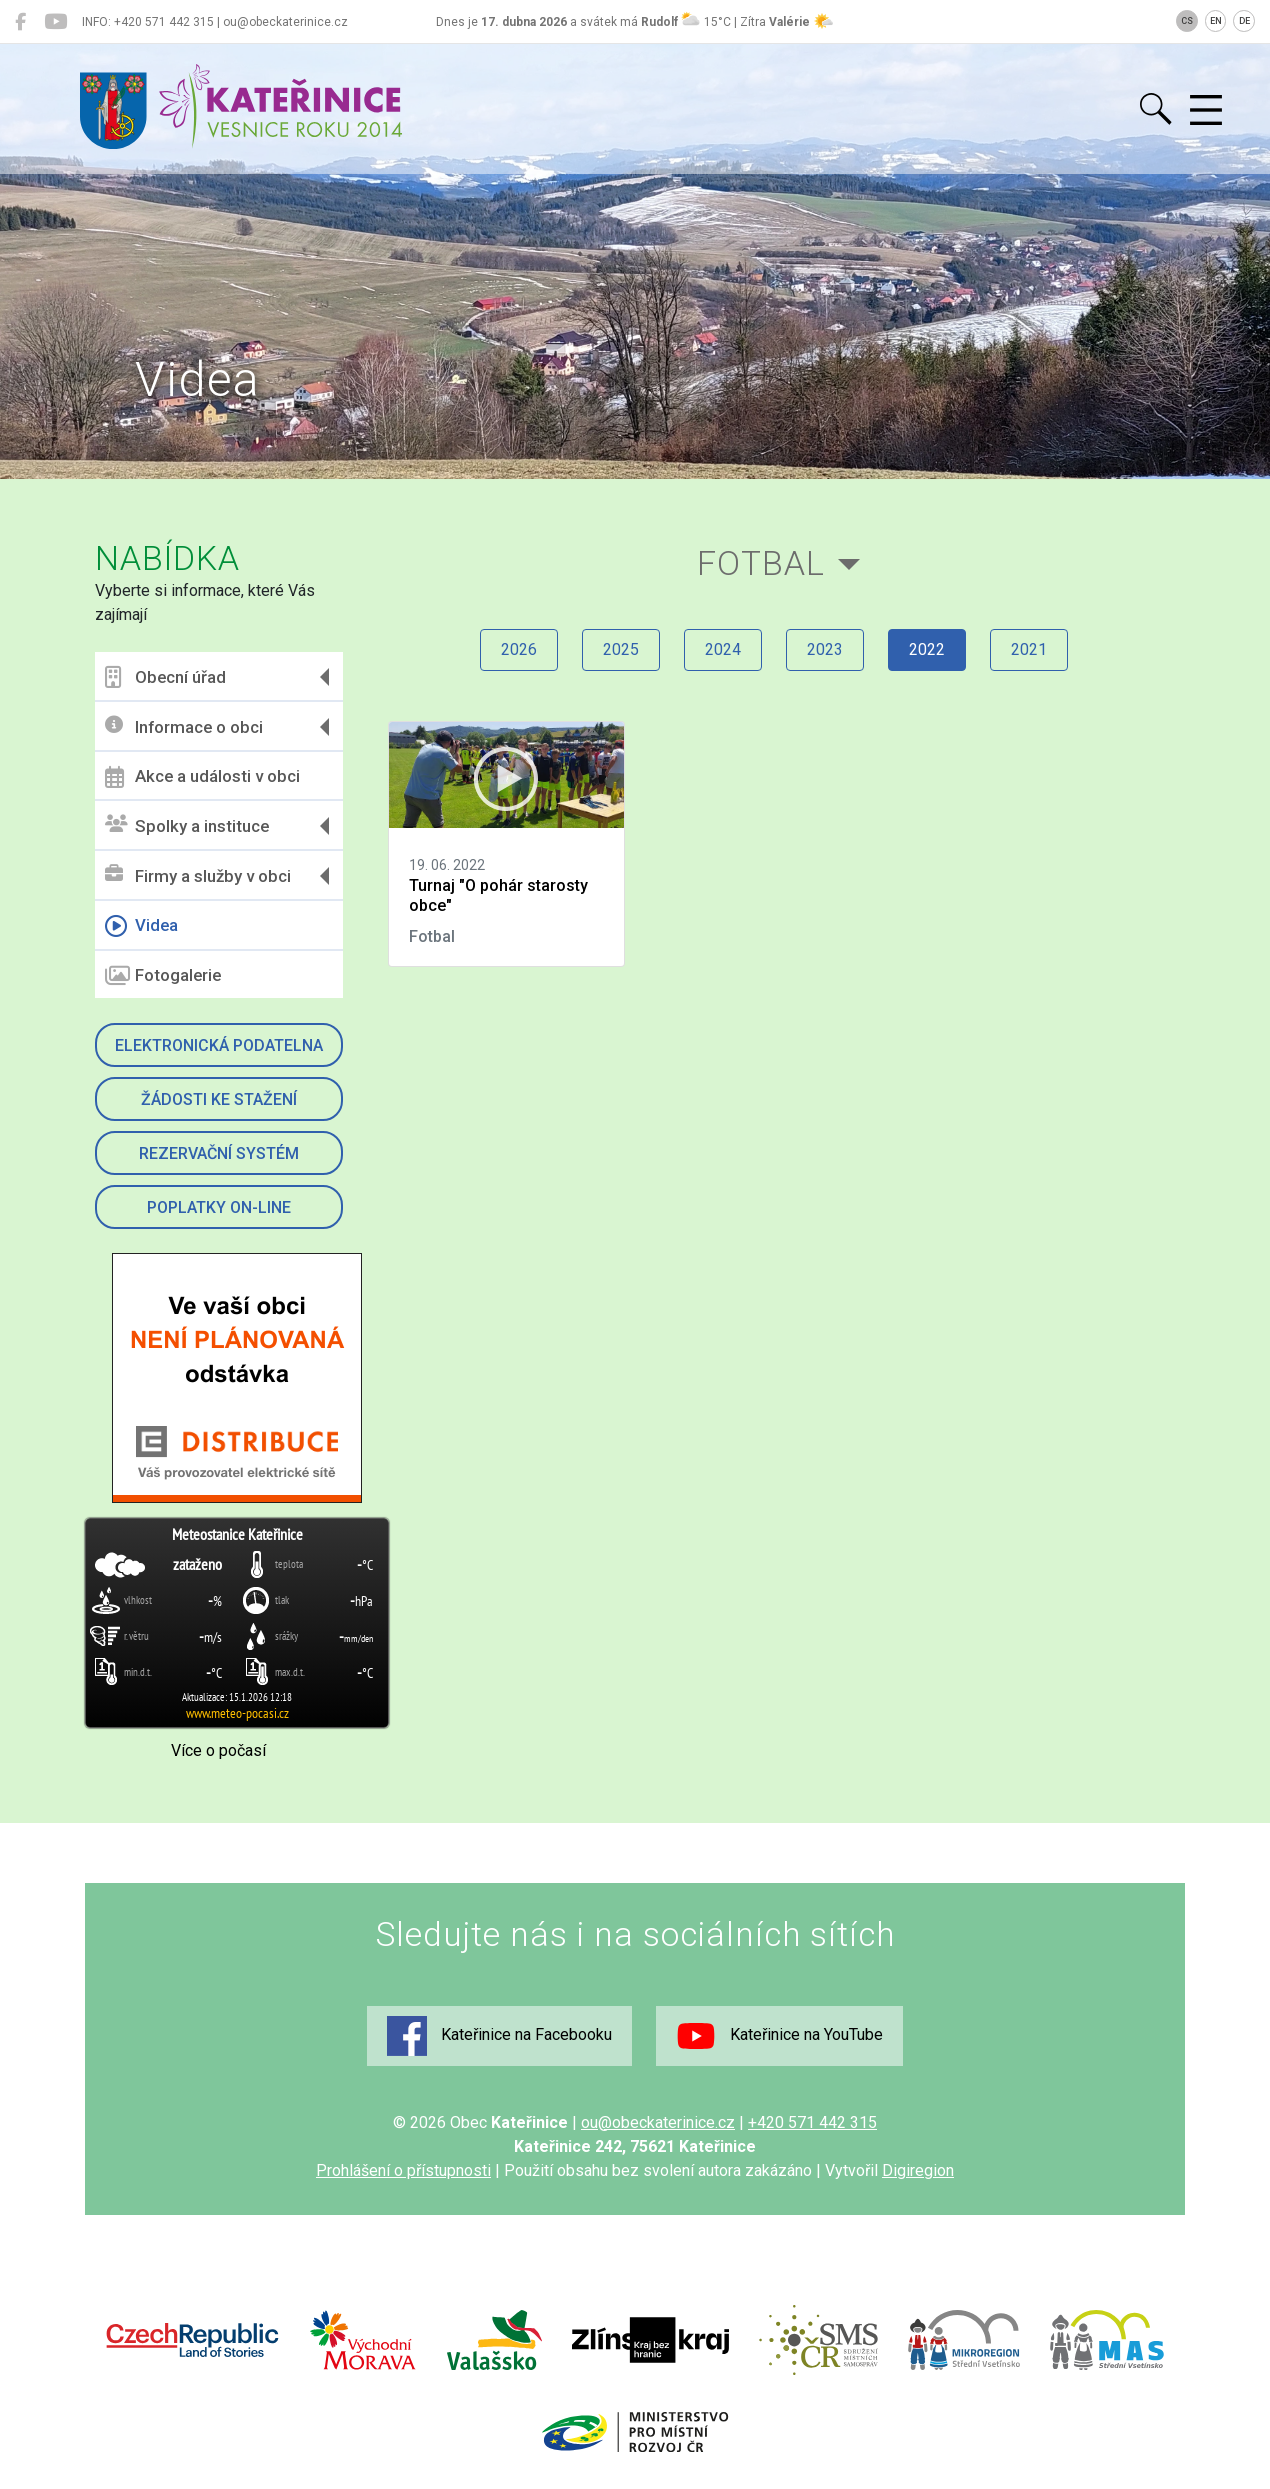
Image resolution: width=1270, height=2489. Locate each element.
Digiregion (918, 2170)
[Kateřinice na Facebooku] (20, 22)
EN (1216, 21)
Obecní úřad (165, 677)
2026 (519, 649)
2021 (1029, 649)
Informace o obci (184, 726)
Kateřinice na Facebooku (499, 2036)
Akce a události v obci (202, 777)
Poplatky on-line (219, 1207)
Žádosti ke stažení (219, 1099)
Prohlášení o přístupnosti (403, 2170)
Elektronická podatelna (219, 1045)
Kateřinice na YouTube (779, 2036)
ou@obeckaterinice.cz (658, 2122)
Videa (141, 926)
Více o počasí (218, 1750)
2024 (723, 649)
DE (1244, 21)
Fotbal (761, 563)
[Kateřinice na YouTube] (55, 22)
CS (1187, 21)
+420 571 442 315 (812, 2122)
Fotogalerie (163, 976)
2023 (825, 649)
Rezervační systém (219, 1153)
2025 (621, 649)
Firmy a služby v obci (198, 875)
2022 (927, 649)
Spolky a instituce (187, 825)
